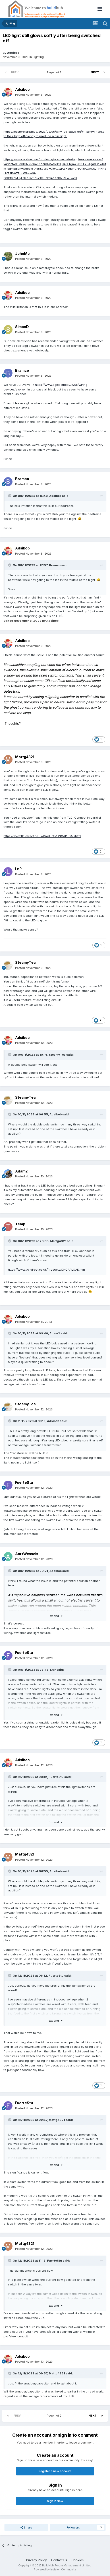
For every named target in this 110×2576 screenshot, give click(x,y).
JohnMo (22, 253)
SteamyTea (25, 962)
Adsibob (13, 52)
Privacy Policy (36, 2560)
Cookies (77, 2560)
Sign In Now (55, 2501)
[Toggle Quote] (10, 495)
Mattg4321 (24, 757)
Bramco (22, 370)
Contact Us (59, 2560)
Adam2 (21, 1171)
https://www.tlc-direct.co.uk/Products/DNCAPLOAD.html (42, 836)
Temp (20, 1224)
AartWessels (26, 1554)
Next (95, 72)
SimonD (22, 326)
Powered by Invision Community (55, 2569)
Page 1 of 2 (55, 72)
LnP (18, 869)
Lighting (38, 57)
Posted (33, 94)
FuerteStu (24, 1482)
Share (26, 2527)
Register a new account (55, 2471)
